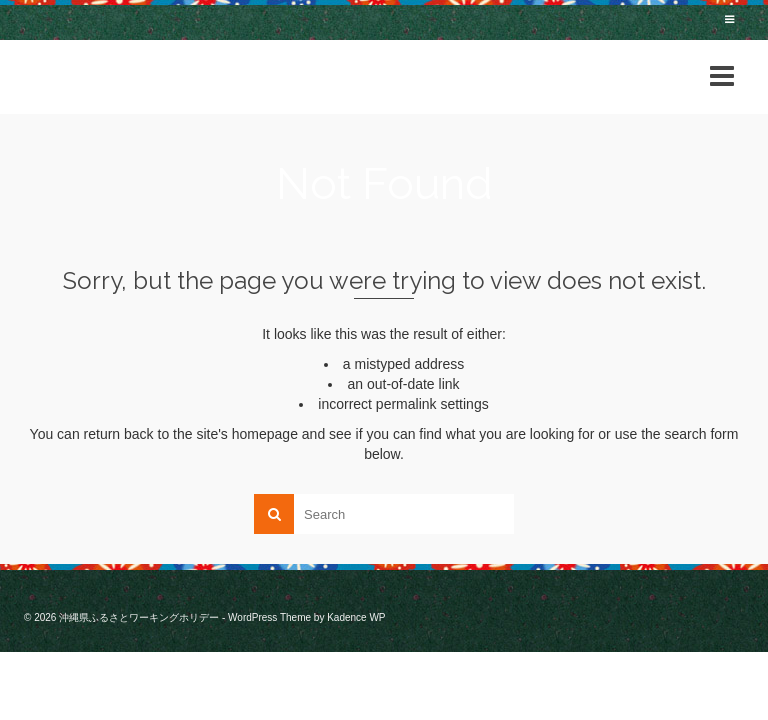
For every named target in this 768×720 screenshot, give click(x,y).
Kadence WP (356, 617)
